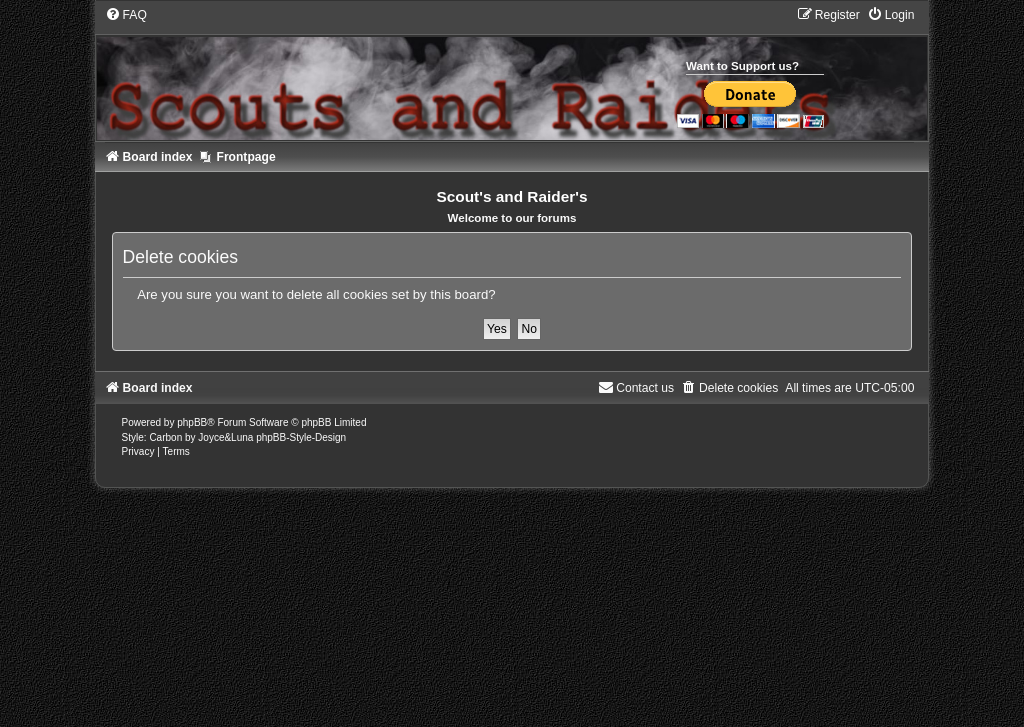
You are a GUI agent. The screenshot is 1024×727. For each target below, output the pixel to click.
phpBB (192, 422)
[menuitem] (126, 15)
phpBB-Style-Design (301, 437)
